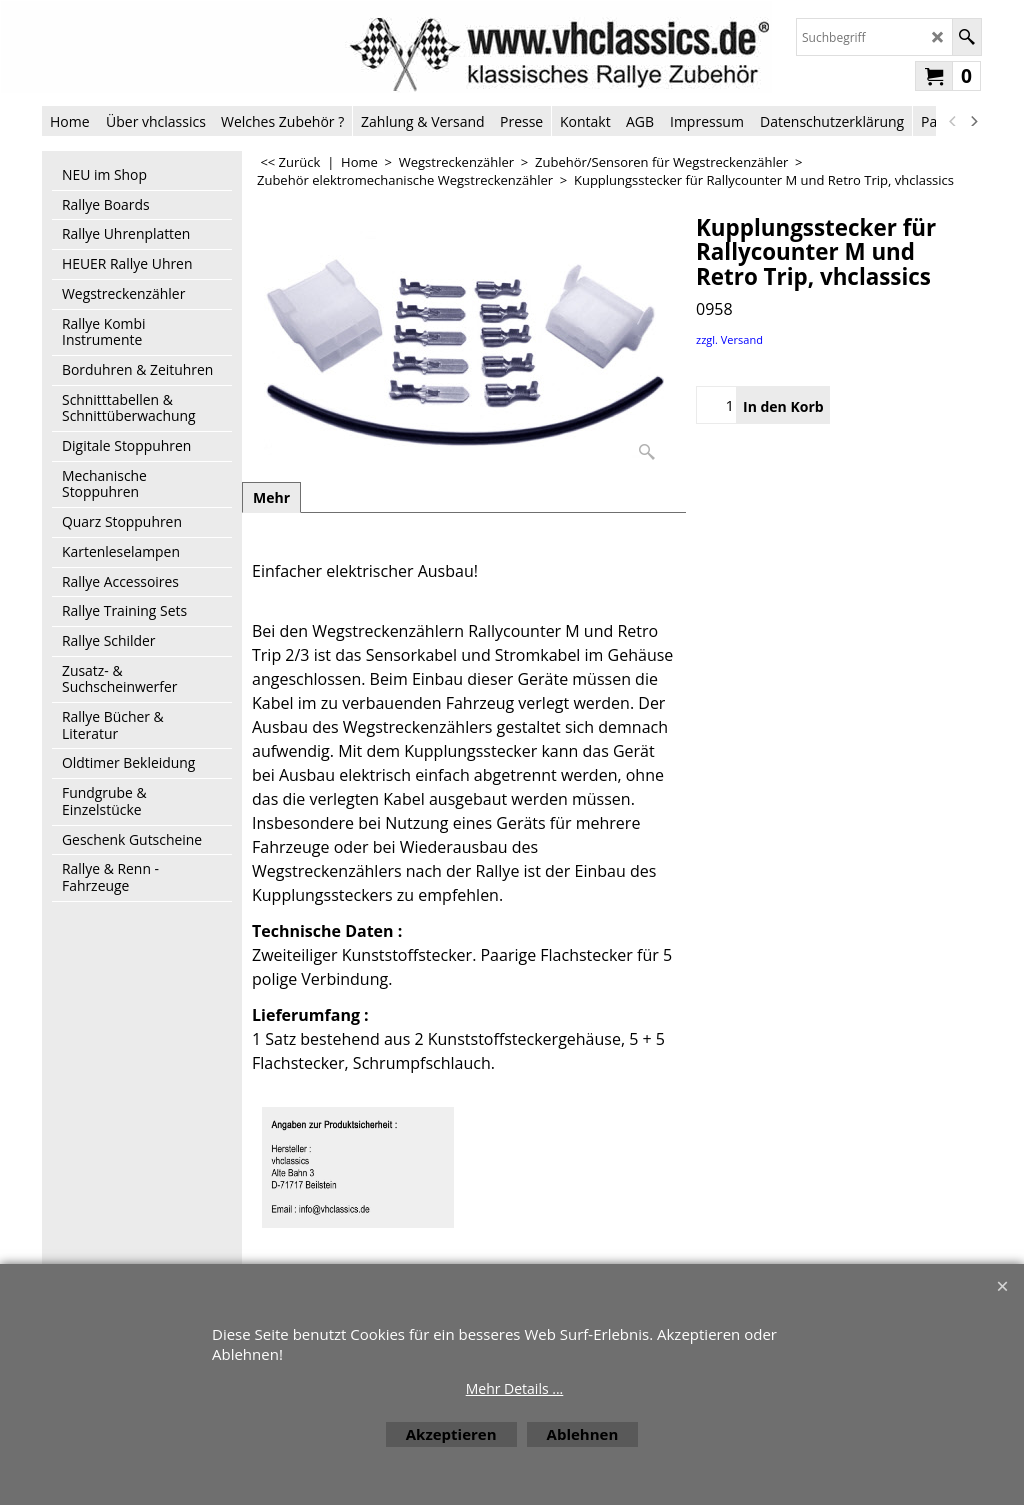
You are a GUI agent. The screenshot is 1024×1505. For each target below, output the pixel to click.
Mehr (271, 497)
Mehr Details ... (515, 1388)
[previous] (953, 121)
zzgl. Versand (729, 339)
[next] (973, 121)
